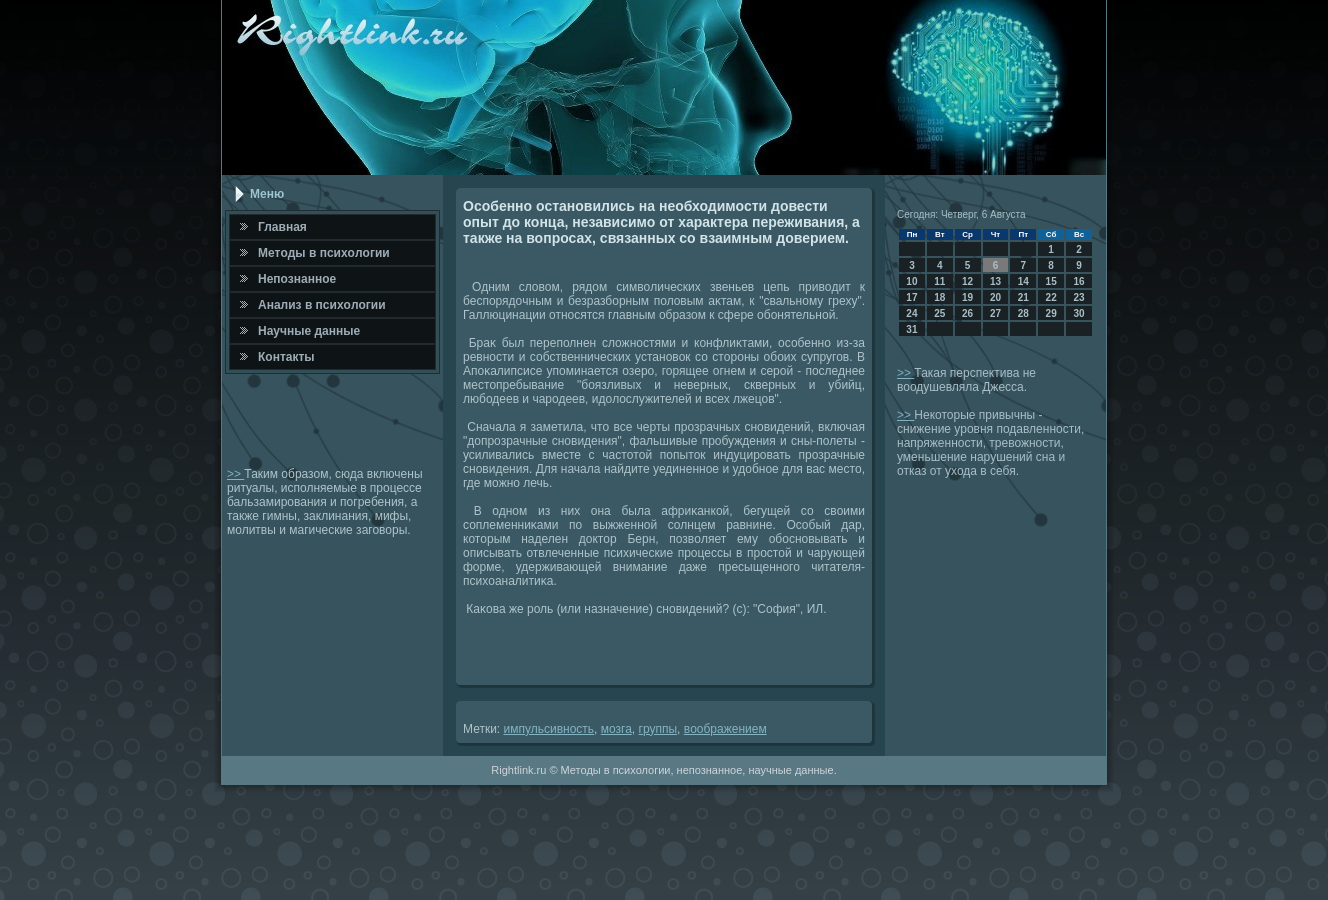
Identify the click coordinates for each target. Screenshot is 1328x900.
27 (995, 313)
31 (911, 329)
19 (967, 297)
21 (1023, 297)
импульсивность (549, 729)
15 (1051, 281)
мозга (616, 729)
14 (1023, 281)
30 (1078, 313)
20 (995, 297)
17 (911, 297)
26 (967, 313)
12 (967, 281)
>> (235, 474)
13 (995, 281)
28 (1023, 313)
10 (911, 281)
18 (939, 297)
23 (1078, 297)
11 (939, 281)
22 (1051, 297)
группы (658, 729)
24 (911, 313)
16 (1078, 281)
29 (1051, 313)
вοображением (725, 729)
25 (939, 313)
